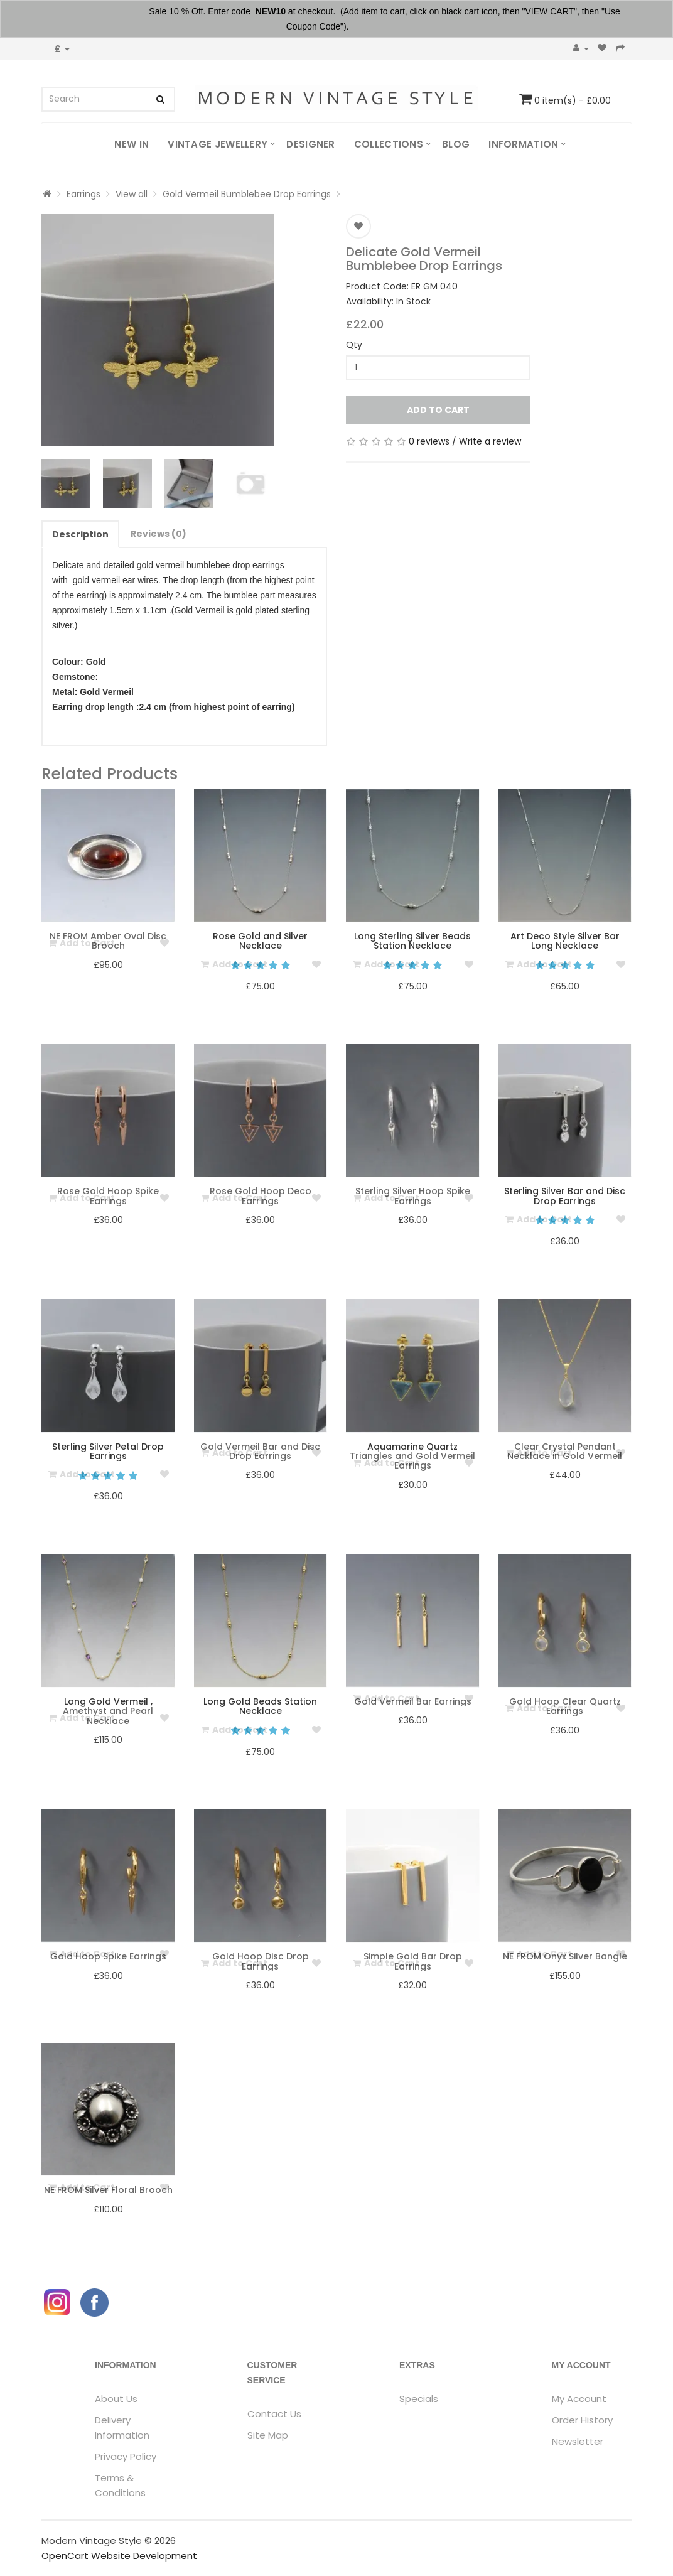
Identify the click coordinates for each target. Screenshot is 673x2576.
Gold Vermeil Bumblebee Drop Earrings (247, 194)
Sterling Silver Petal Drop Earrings (108, 1451)
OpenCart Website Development (119, 2555)
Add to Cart (438, 410)
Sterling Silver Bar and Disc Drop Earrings (564, 1196)
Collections (388, 144)
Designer (310, 144)
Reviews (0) (158, 533)
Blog (456, 144)
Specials (418, 2398)
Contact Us (274, 2413)
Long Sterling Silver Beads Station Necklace (412, 941)
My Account (579, 2398)
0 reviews (429, 441)
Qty (354, 344)
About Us (116, 2398)
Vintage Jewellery (217, 144)
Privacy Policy (125, 2456)
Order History (582, 2420)
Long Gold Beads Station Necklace (260, 1706)
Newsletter (577, 2441)
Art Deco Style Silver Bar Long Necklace (565, 941)
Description (80, 534)
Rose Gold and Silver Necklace (260, 941)
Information (523, 144)
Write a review (490, 441)
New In (131, 144)
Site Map (267, 2435)
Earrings (83, 194)
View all (132, 194)
